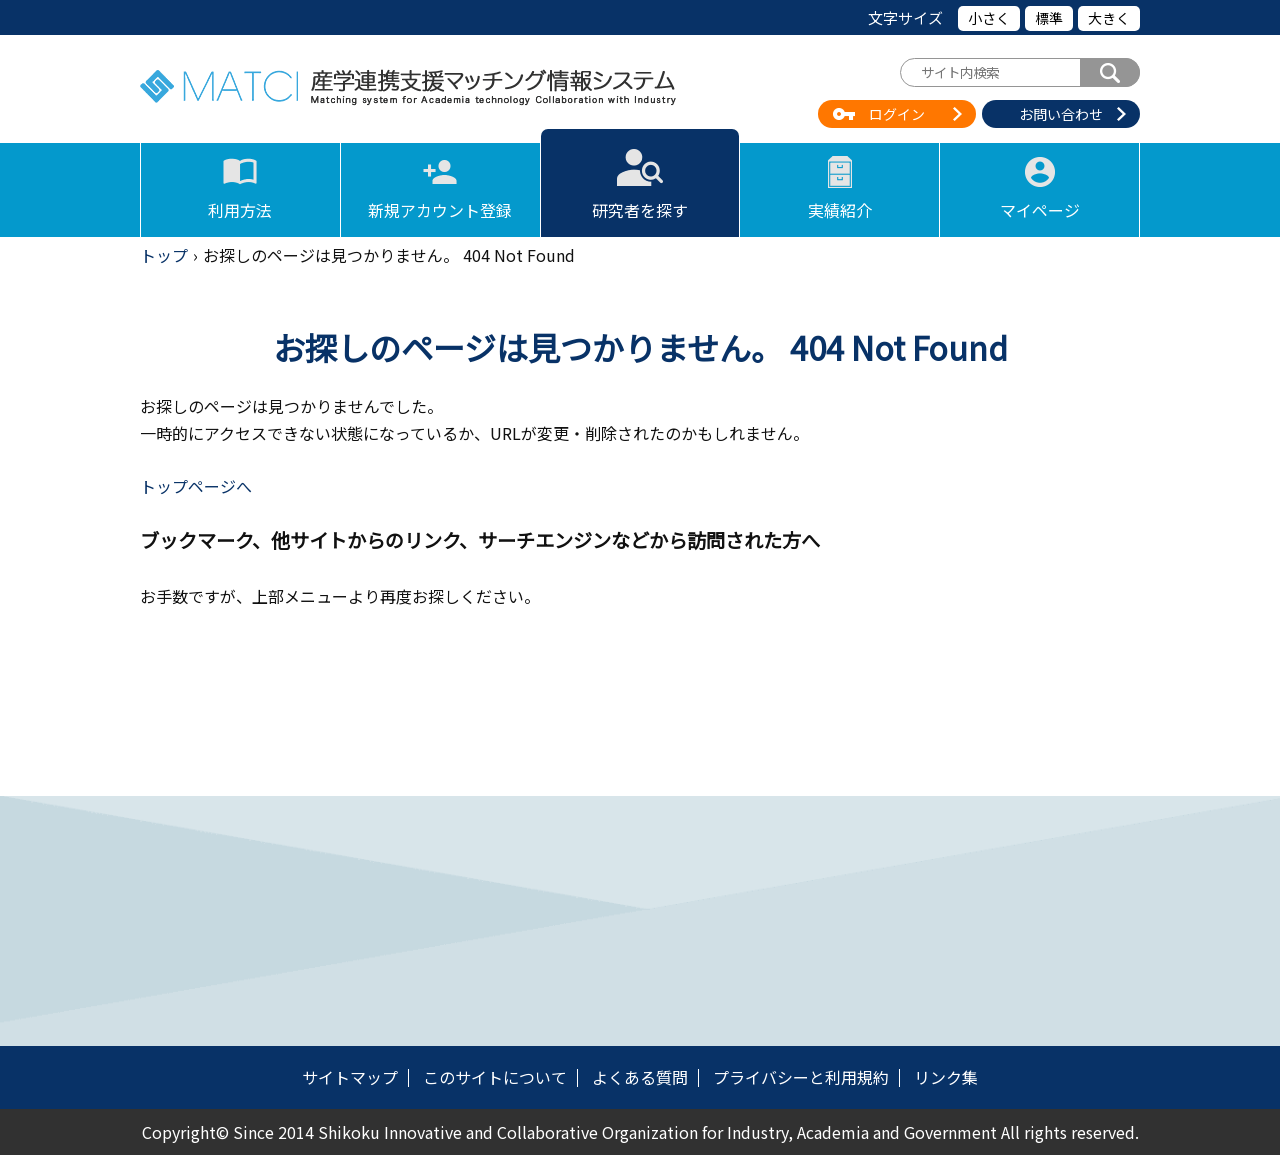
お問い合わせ (1061, 114)
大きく (1109, 18)
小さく (989, 18)
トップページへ (196, 486)
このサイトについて (495, 1077)
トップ (164, 255)
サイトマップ (350, 1077)
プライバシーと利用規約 (801, 1077)
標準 (1049, 18)
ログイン (897, 114)
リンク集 (946, 1077)
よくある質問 (640, 1077)
